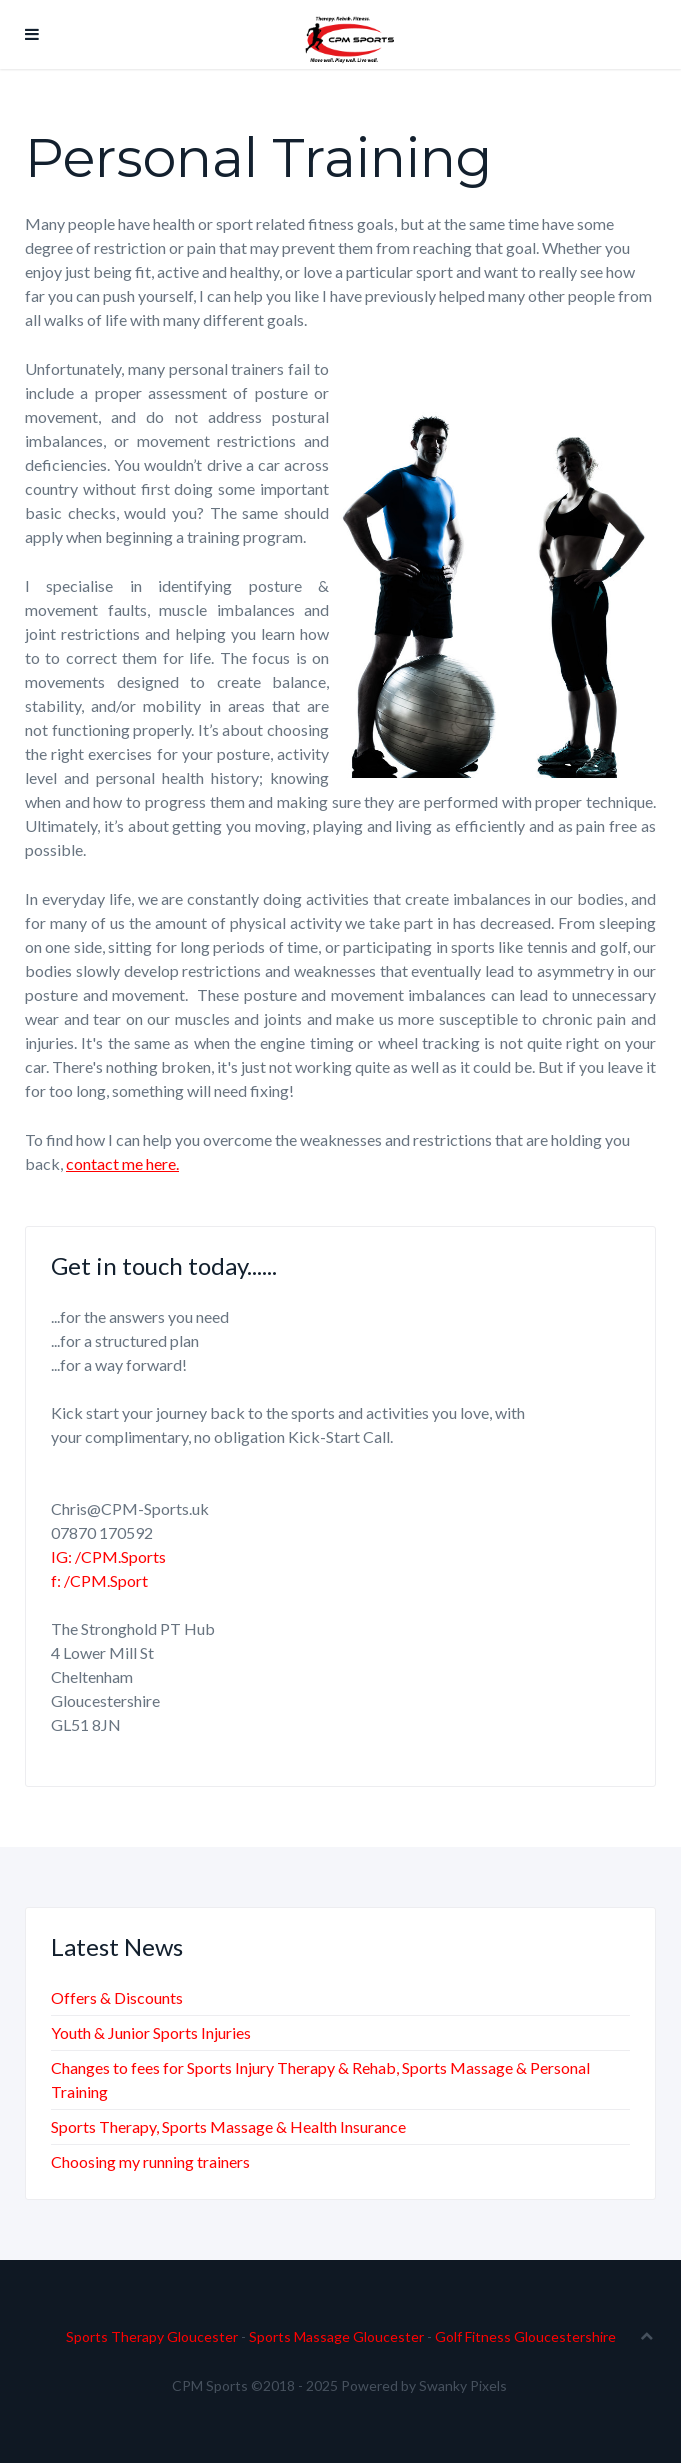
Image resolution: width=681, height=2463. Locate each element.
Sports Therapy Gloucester (152, 2336)
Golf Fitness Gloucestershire (525, 2336)
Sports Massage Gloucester (336, 2336)
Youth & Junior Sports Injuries (151, 2032)
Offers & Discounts (117, 1997)
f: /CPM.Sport (99, 1580)
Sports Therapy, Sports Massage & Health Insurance (228, 2126)
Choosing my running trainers (150, 2161)
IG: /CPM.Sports (108, 1556)
